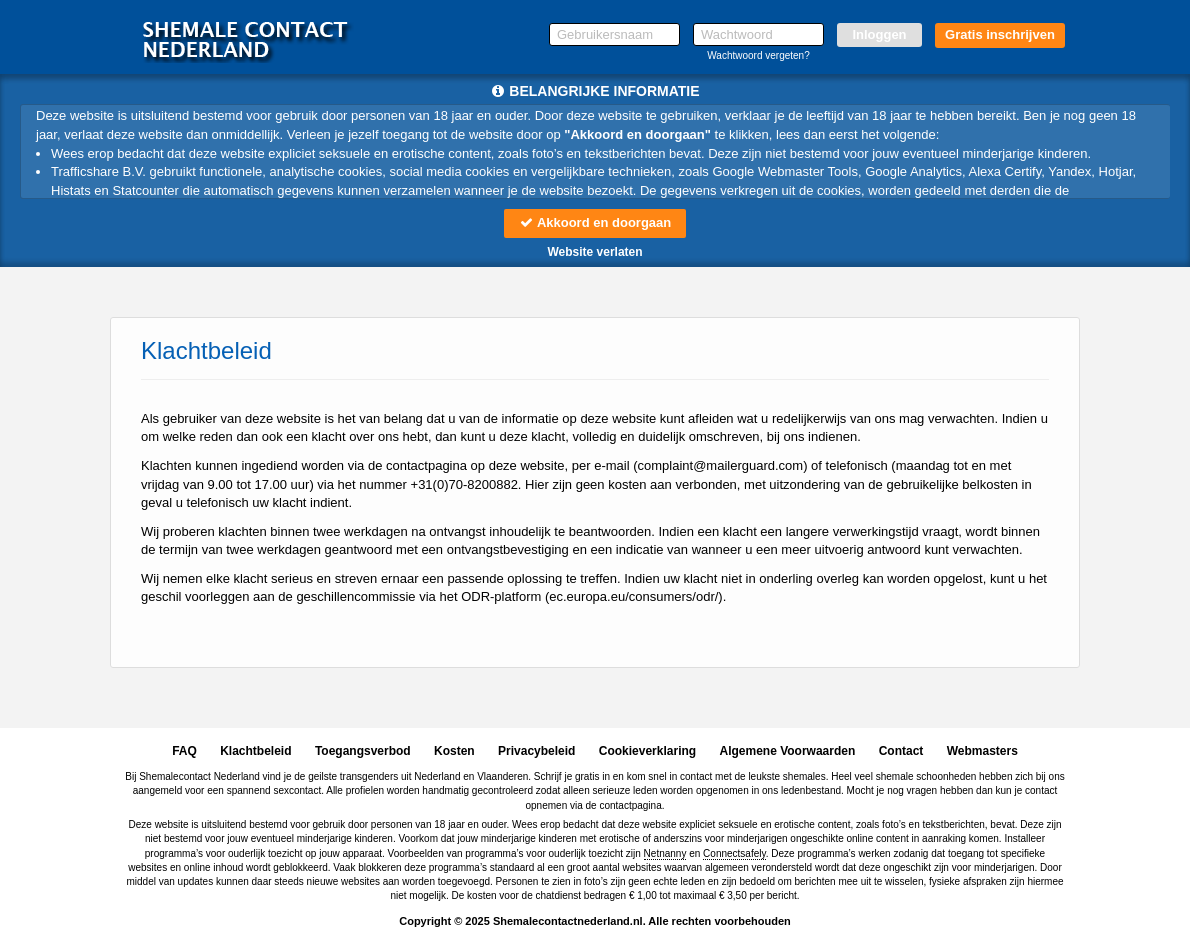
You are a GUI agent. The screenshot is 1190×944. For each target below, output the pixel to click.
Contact (901, 751)
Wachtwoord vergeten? (758, 55)
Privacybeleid (536, 751)
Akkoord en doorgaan (595, 222)
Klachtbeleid (255, 751)
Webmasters (982, 751)
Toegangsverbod (363, 751)
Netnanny (665, 853)
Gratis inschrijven (1000, 34)
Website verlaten (594, 252)
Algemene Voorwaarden (787, 751)
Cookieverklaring (647, 751)
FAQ (184, 751)
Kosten (454, 751)
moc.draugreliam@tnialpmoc (721, 465)
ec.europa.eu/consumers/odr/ (633, 596)
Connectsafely (734, 853)
